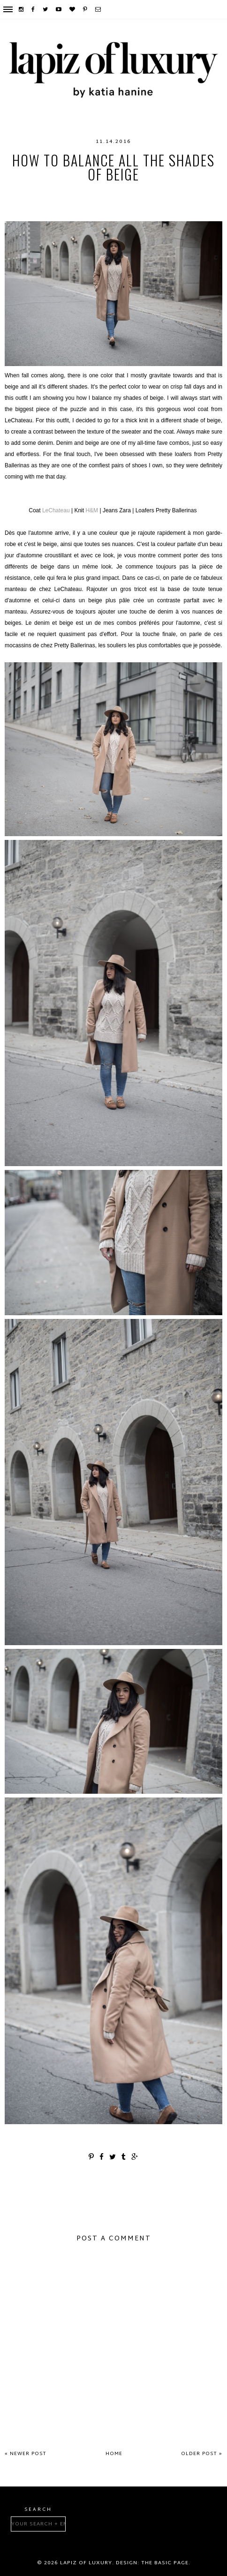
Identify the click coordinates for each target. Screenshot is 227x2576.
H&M (83, 193)
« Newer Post (25, 2453)
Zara (124, 212)
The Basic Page (165, 2563)
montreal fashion (70, 202)
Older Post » (201, 2453)
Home (114, 2453)
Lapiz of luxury (86, 2563)
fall (23, 193)
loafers (158, 193)
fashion (53, 193)
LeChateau (117, 193)
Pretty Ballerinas (144, 202)
